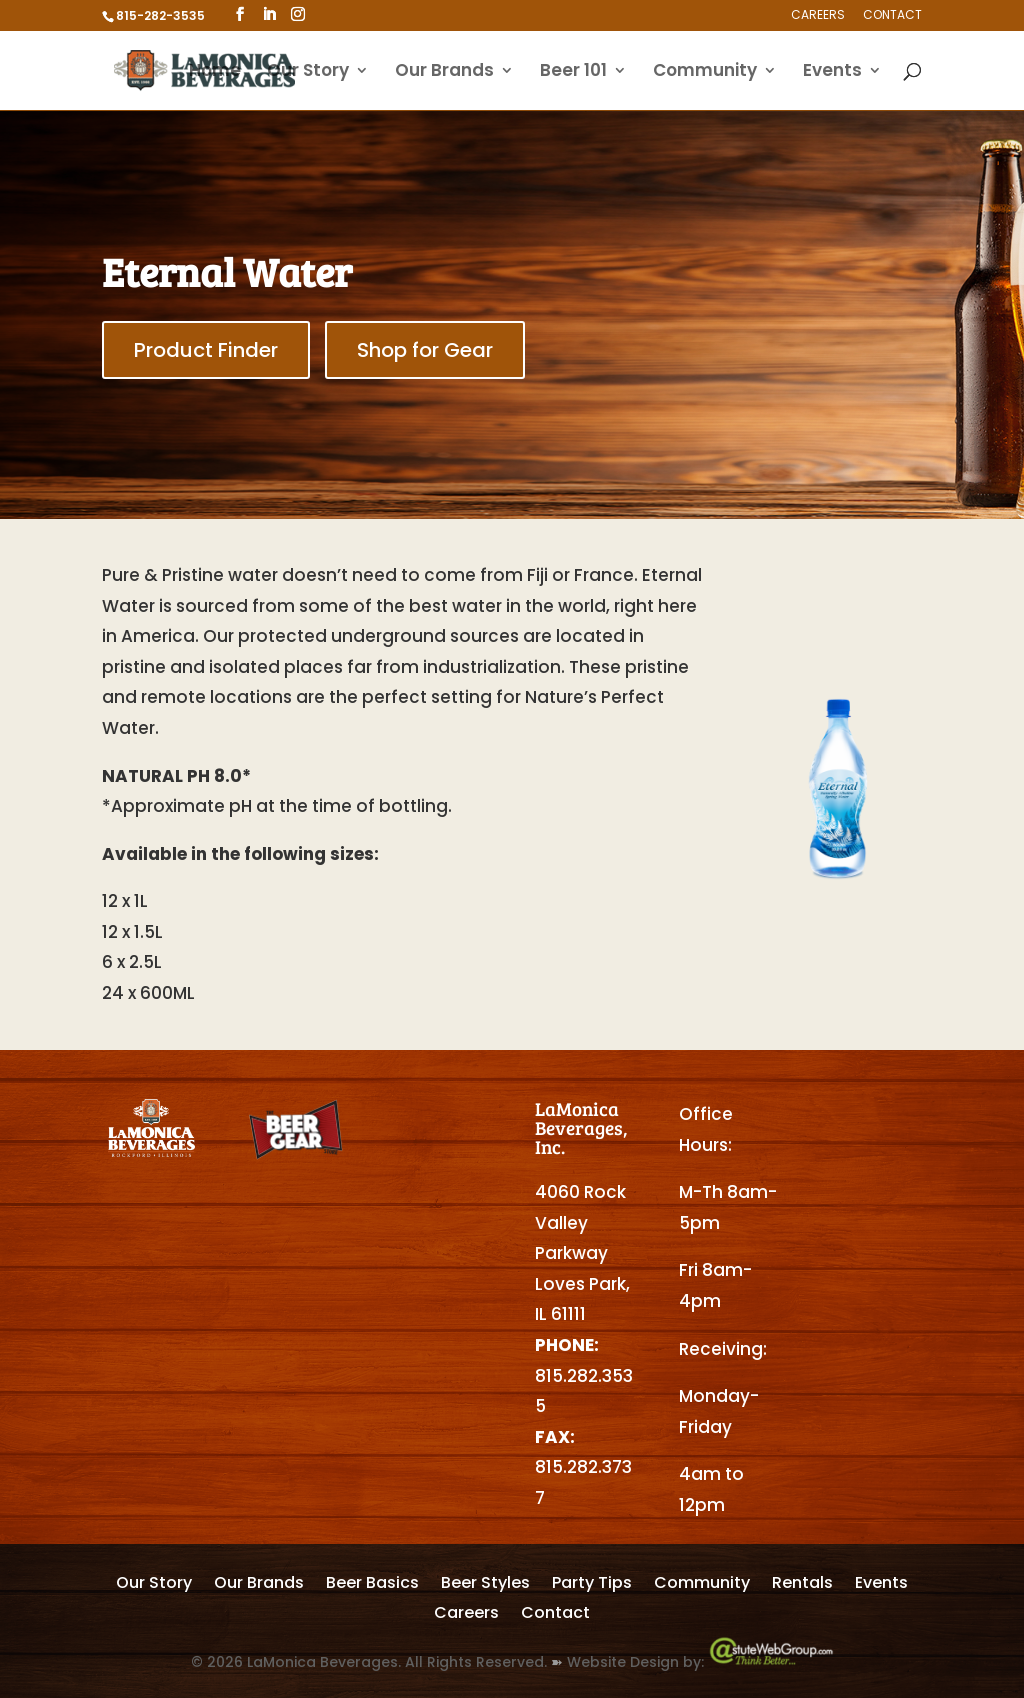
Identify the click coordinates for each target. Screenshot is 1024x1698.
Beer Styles (485, 1585)
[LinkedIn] (269, 14)
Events (832, 72)
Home (215, 72)
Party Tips (592, 1585)
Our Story (308, 72)
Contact (892, 16)
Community (705, 72)
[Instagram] (298, 14)
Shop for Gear (425, 350)
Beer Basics (372, 1585)
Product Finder (206, 350)
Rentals (802, 1585)
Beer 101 (573, 72)
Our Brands (444, 72)
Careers (818, 16)
